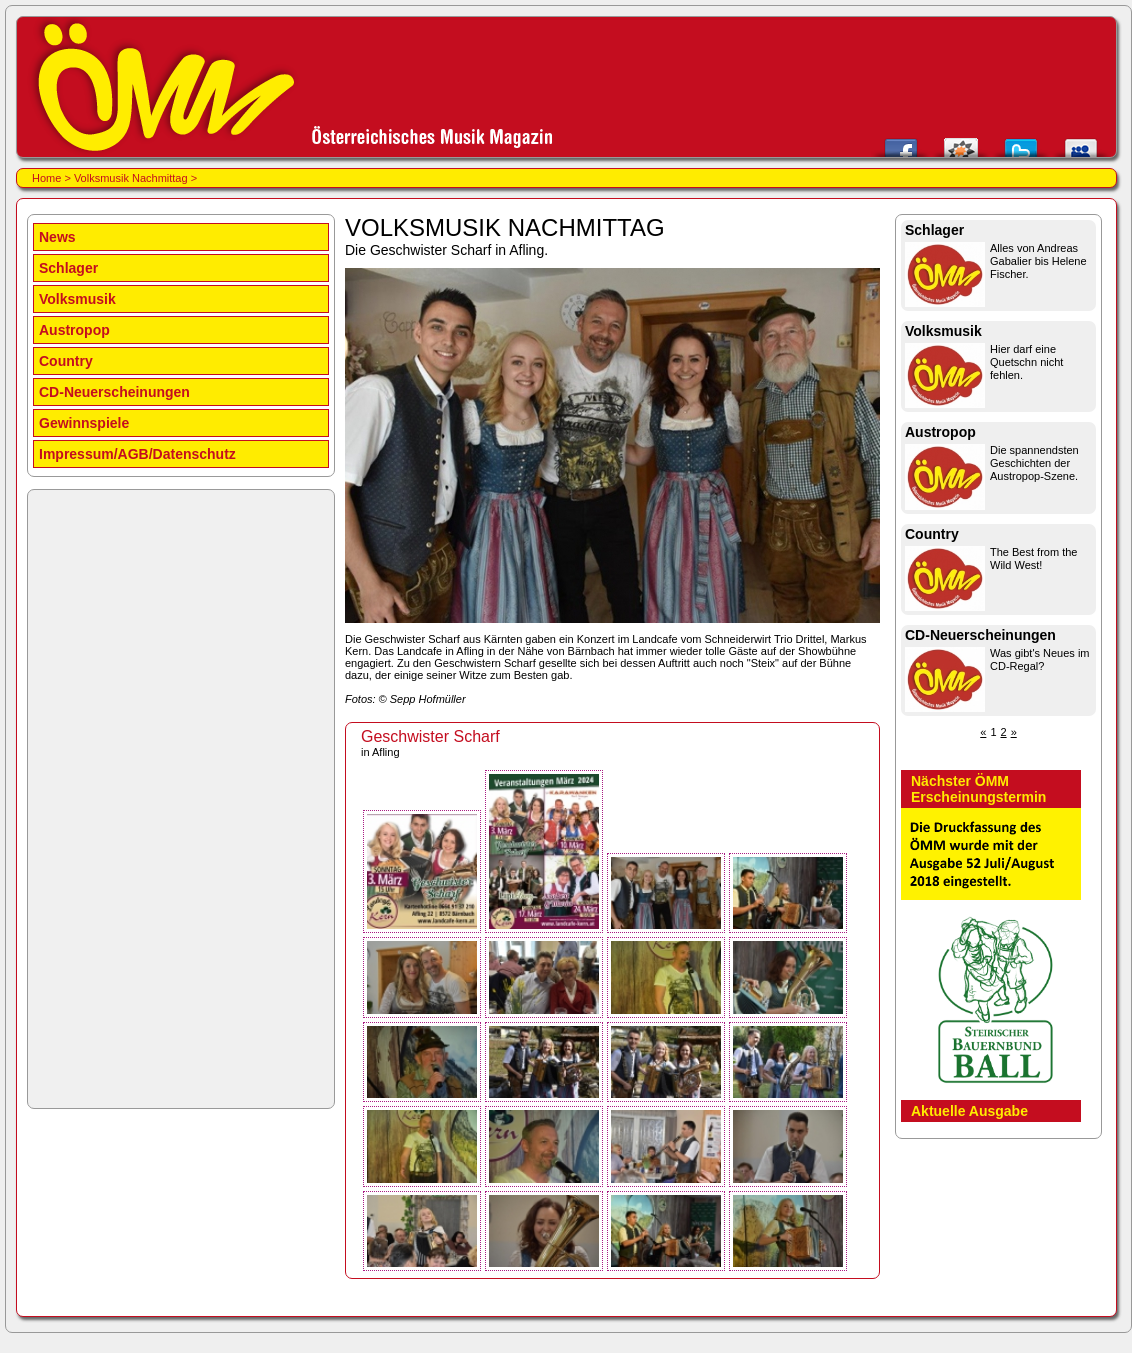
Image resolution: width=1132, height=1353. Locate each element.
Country (66, 361)
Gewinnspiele (84, 423)
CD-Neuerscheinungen (114, 392)
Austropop (74, 330)
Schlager (68, 268)
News (57, 237)
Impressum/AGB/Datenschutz (137, 454)
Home (46, 178)
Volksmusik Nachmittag (131, 178)
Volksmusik (77, 299)
